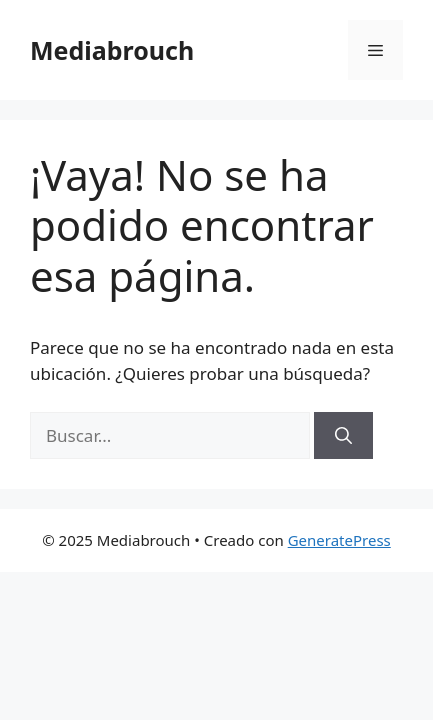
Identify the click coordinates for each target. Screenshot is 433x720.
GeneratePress (339, 540)
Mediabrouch (112, 50)
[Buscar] (343, 436)
